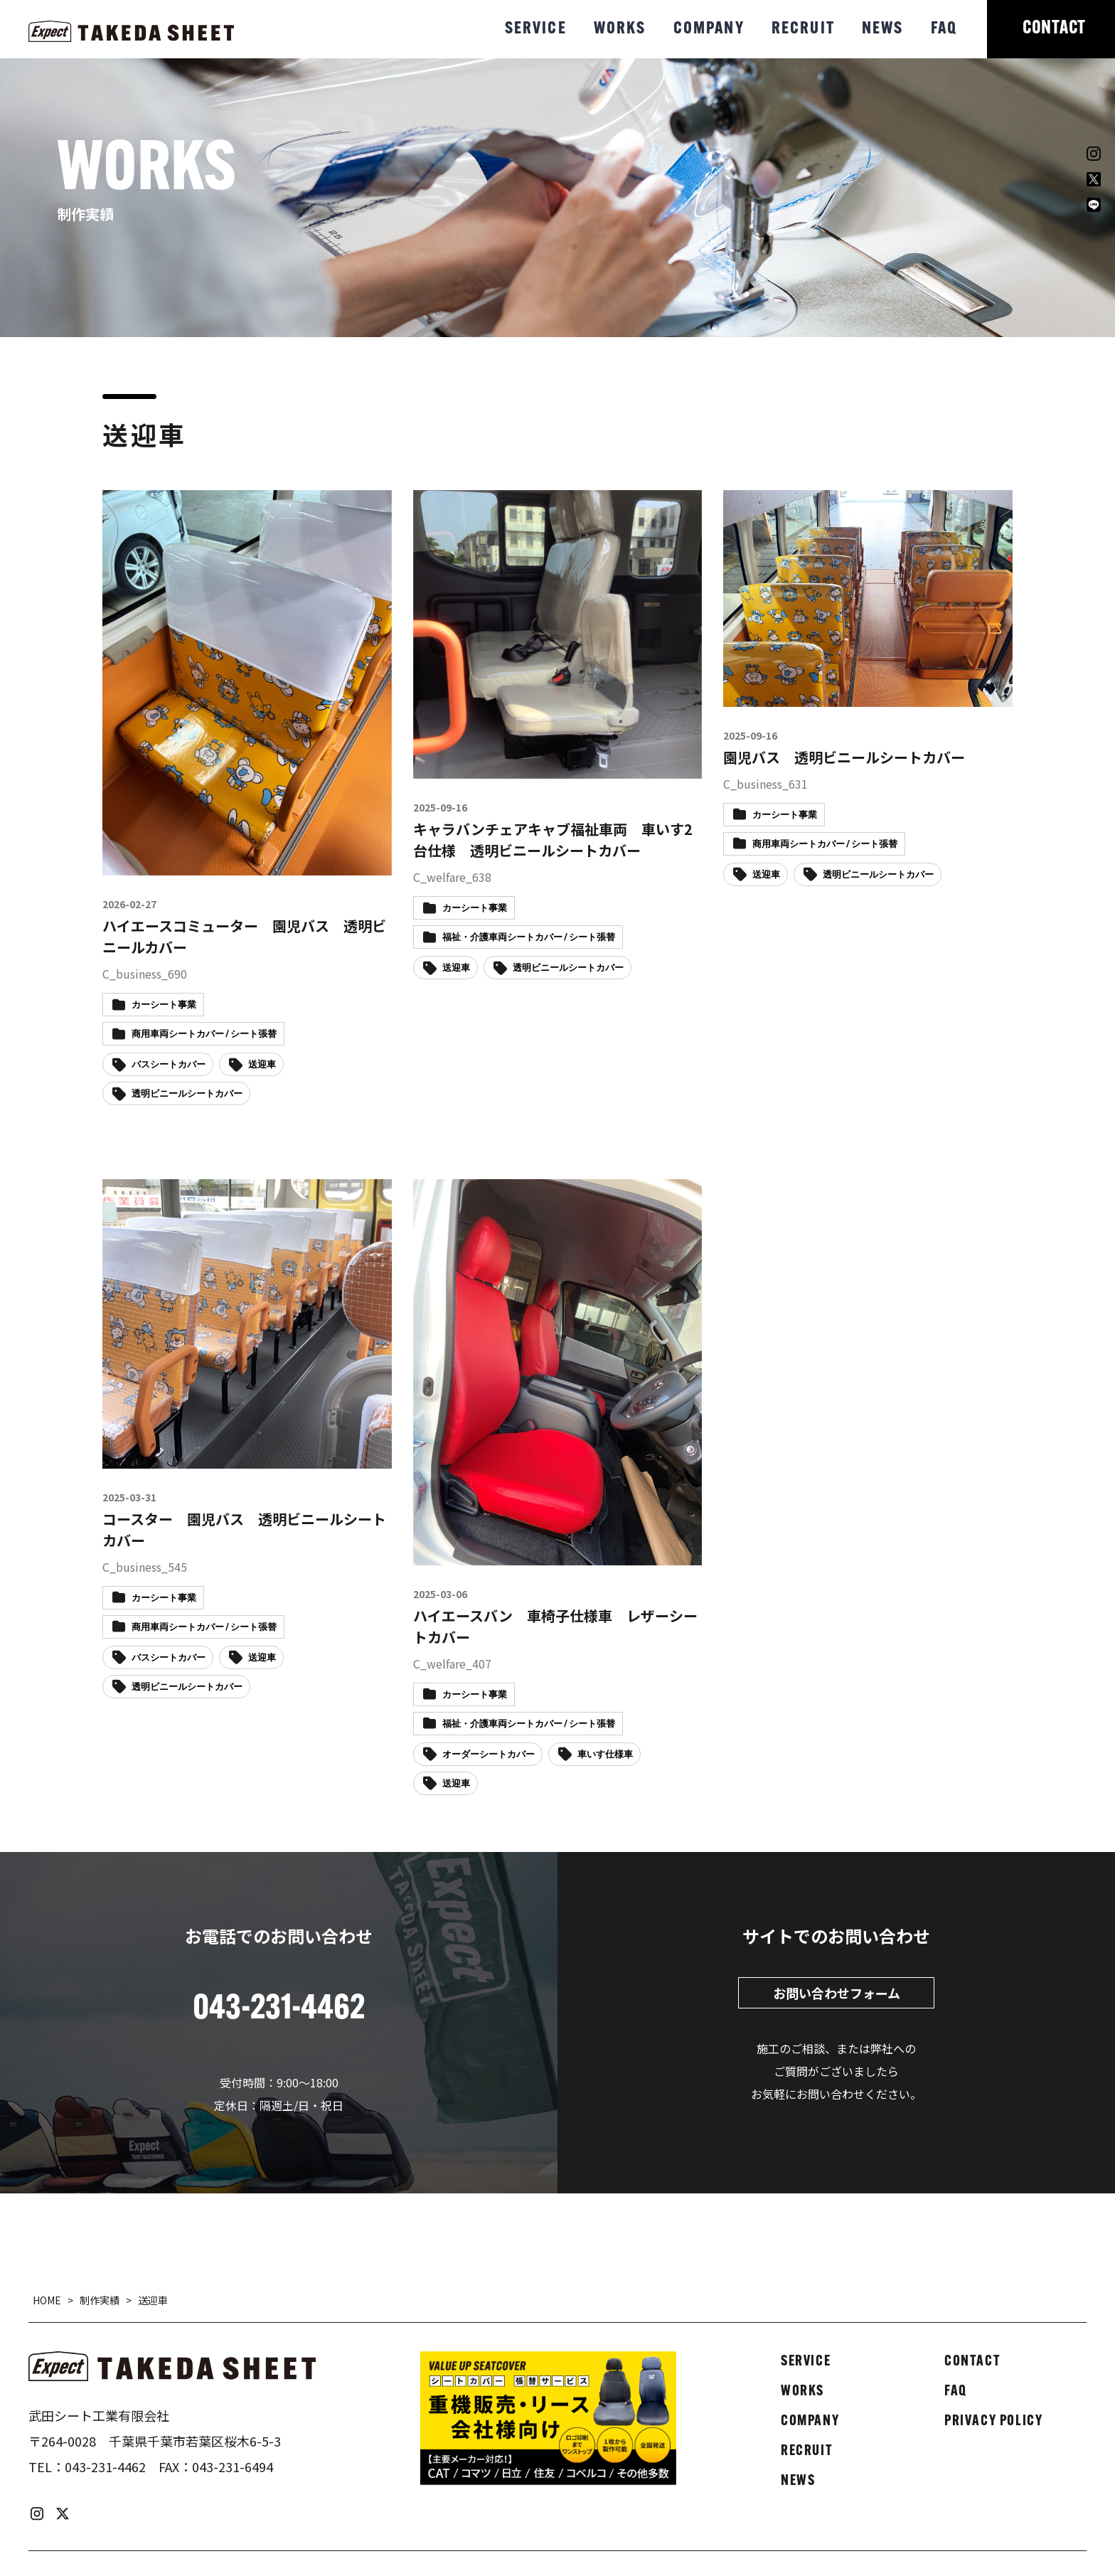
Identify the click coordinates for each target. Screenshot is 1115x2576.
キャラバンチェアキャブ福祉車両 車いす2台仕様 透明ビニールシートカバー (553, 840)
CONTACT (1054, 29)
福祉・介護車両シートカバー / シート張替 (528, 937)
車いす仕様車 (605, 1755)
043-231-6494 (232, 2466)
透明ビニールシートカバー (187, 1094)
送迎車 (262, 1065)
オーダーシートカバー (488, 1755)
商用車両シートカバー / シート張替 (204, 1034)
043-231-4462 (105, 2466)
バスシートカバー (169, 1065)
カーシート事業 (164, 1005)
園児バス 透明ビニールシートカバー (844, 757)
